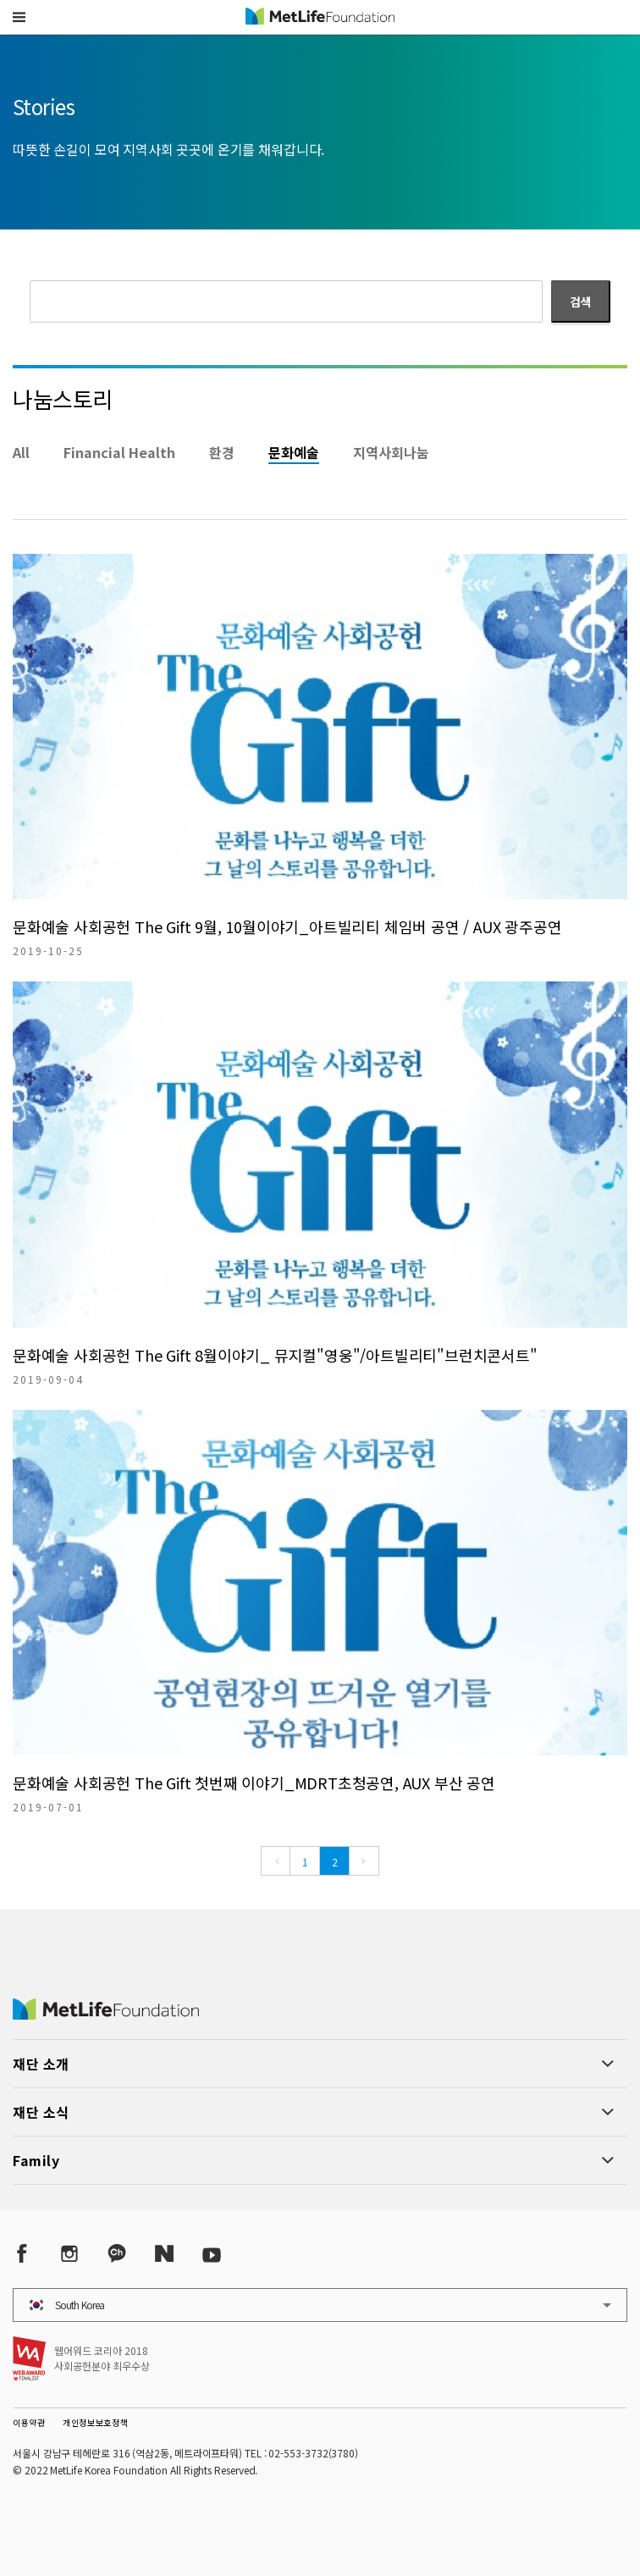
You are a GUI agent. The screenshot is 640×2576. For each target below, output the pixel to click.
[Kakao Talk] (117, 2254)
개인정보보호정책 (96, 2422)
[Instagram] (69, 2254)
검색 (581, 301)
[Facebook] (22, 2254)
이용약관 (29, 2422)
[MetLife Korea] (106, 2014)
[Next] (364, 1861)
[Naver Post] (164, 2254)
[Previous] (276, 1861)
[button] (19, 17)
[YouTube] (211, 2254)
